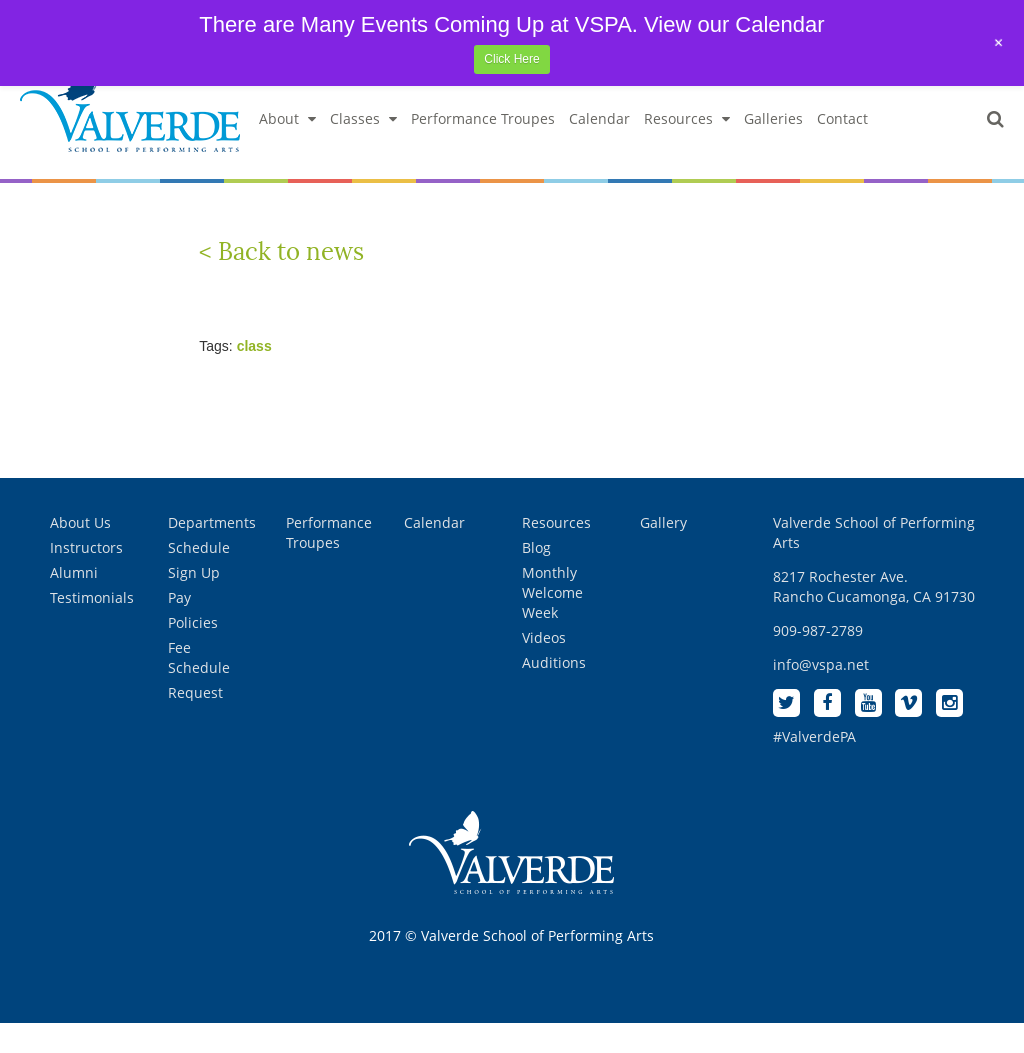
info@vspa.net (821, 693)
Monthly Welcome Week (552, 621)
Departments (212, 551)
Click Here (511, 59)
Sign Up (194, 601)
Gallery (663, 551)
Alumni (74, 601)
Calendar (599, 148)
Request (195, 721)
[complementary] (879, 943)
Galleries (773, 148)
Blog (536, 576)
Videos (544, 666)
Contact (842, 148)
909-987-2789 (818, 659)
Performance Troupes (483, 148)
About (287, 148)
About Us (80, 551)
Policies (193, 651)
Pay (179, 626)
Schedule (199, 576)
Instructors (86, 576)
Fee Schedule (199, 686)
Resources (687, 148)
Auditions (554, 691)
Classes (363, 148)
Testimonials (92, 626)
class (254, 375)
